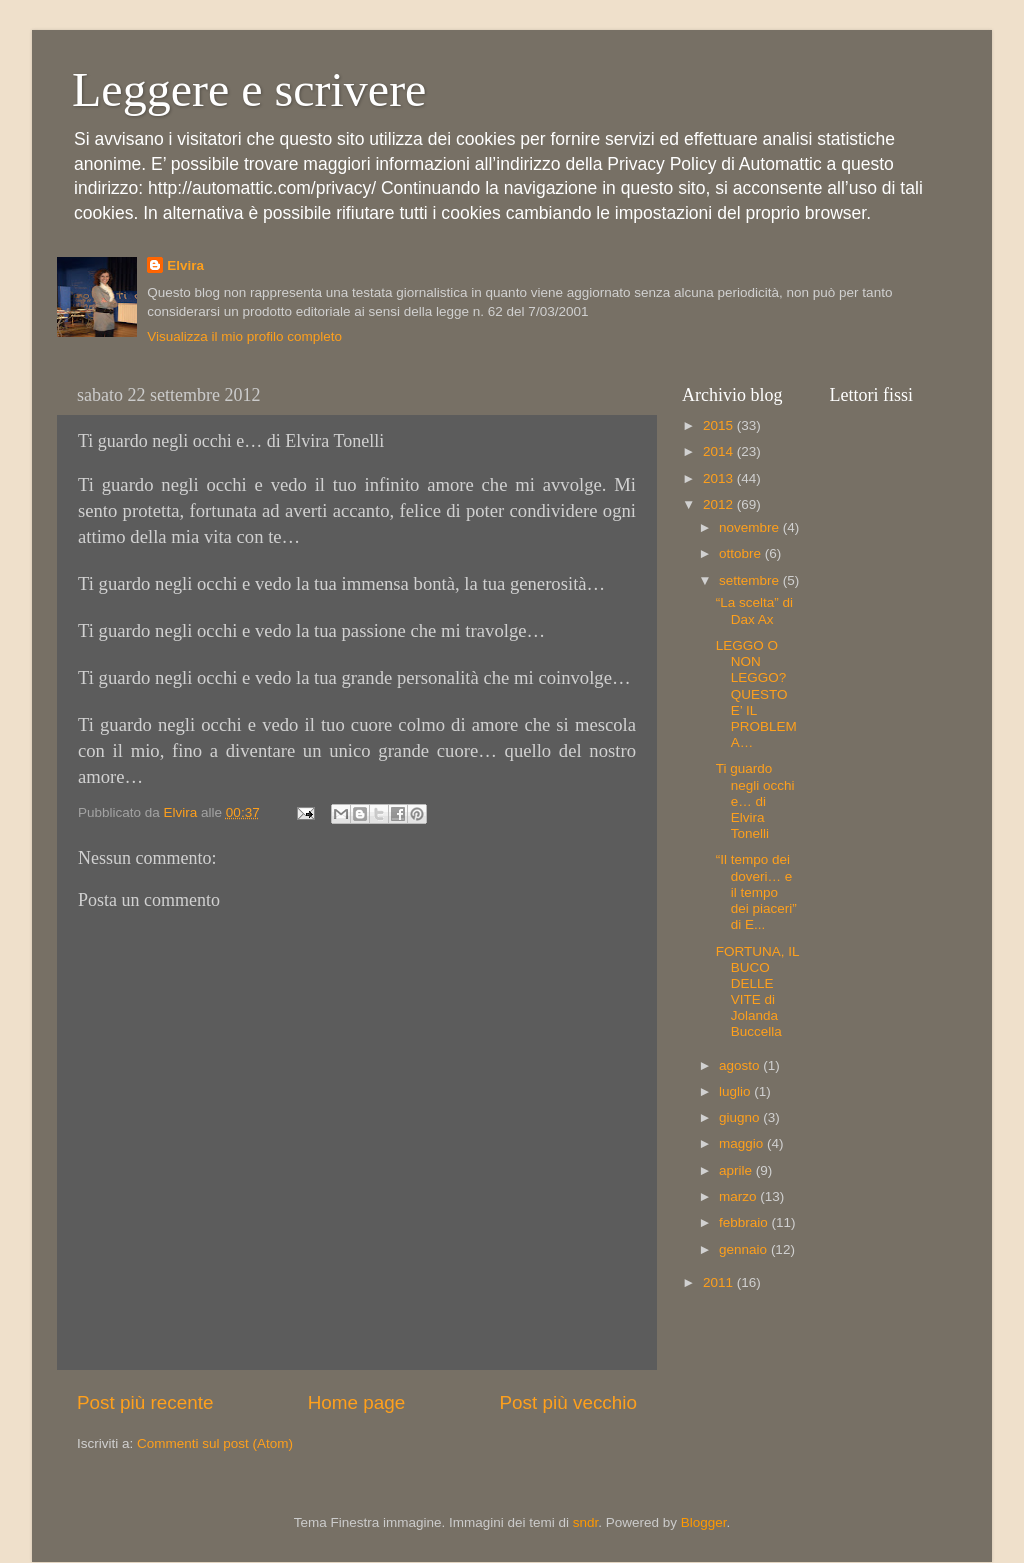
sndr (586, 1522)
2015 (720, 425)
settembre (751, 580)
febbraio (745, 1222)
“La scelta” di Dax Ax (754, 610)
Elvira (185, 265)
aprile (737, 1170)
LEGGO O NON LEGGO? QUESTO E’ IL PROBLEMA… (756, 694)
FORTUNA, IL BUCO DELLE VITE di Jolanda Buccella (757, 992)
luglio (736, 1091)
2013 (720, 478)
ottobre (742, 553)
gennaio (745, 1249)
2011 (720, 1282)
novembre (751, 527)
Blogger (704, 1522)
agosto (741, 1065)
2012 (720, 504)
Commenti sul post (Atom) (215, 1443)
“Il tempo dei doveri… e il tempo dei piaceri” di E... (756, 892)
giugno (741, 1117)
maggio (743, 1143)
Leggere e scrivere (249, 89)
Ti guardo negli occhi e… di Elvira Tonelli (755, 801)
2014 (720, 451)
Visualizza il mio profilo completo (244, 336)
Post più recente (145, 1402)
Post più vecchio (568, 1402)
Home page (357, 1402)
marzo (739, 1196)
